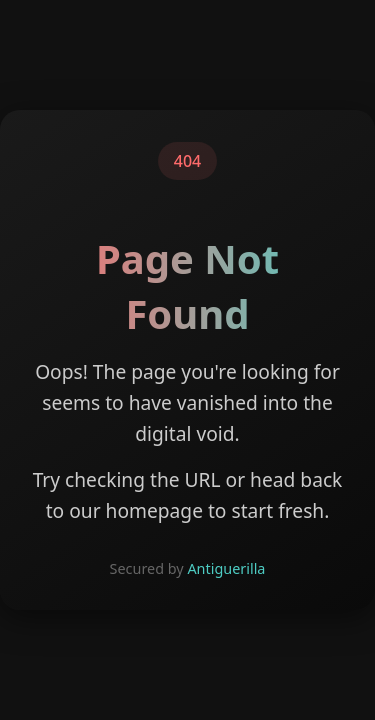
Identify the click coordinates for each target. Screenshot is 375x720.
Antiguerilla (226, 568)
